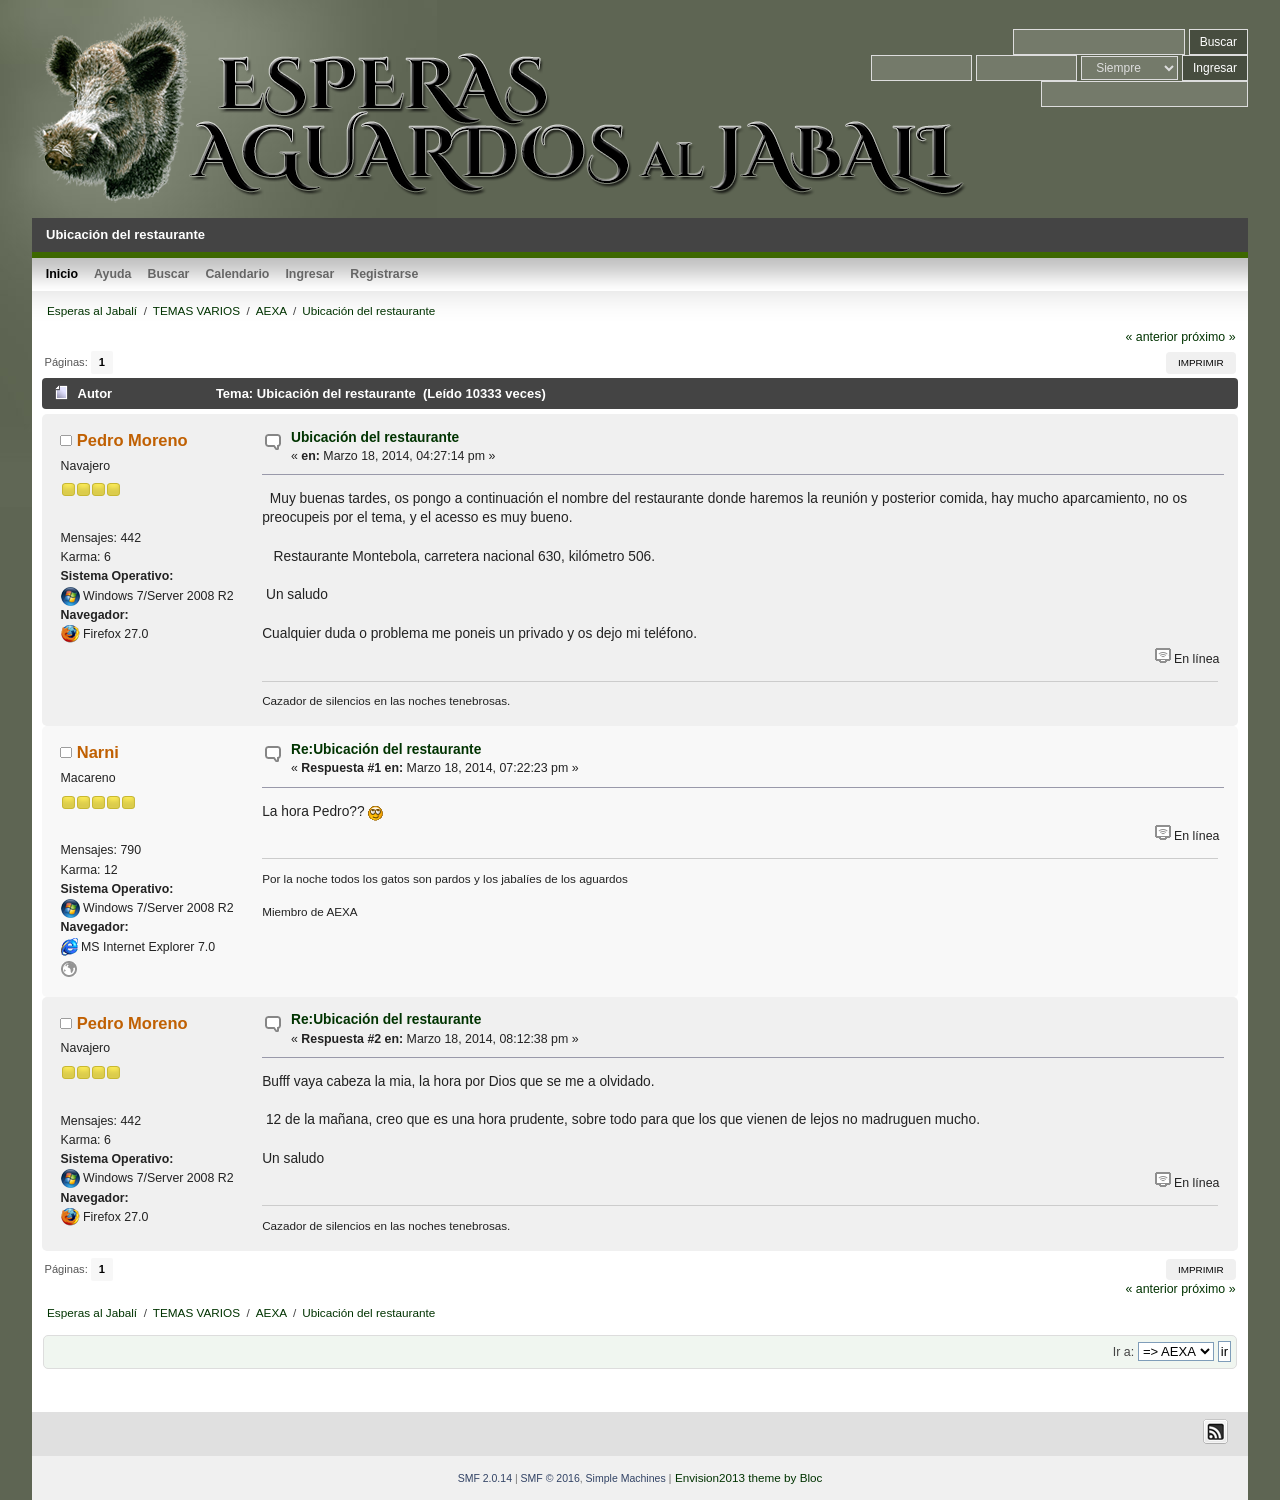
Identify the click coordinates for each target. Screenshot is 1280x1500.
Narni (98, 752)
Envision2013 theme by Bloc (748, 1477)
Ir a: (1123, 1352)
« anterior (1151, 337)
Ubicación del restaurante (375, 437)
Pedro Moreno (132, 440)
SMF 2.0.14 (485, 1478)
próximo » (1208, 337)
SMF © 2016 (550, 1478)
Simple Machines (626, 1478)
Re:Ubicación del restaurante (386, 749)
